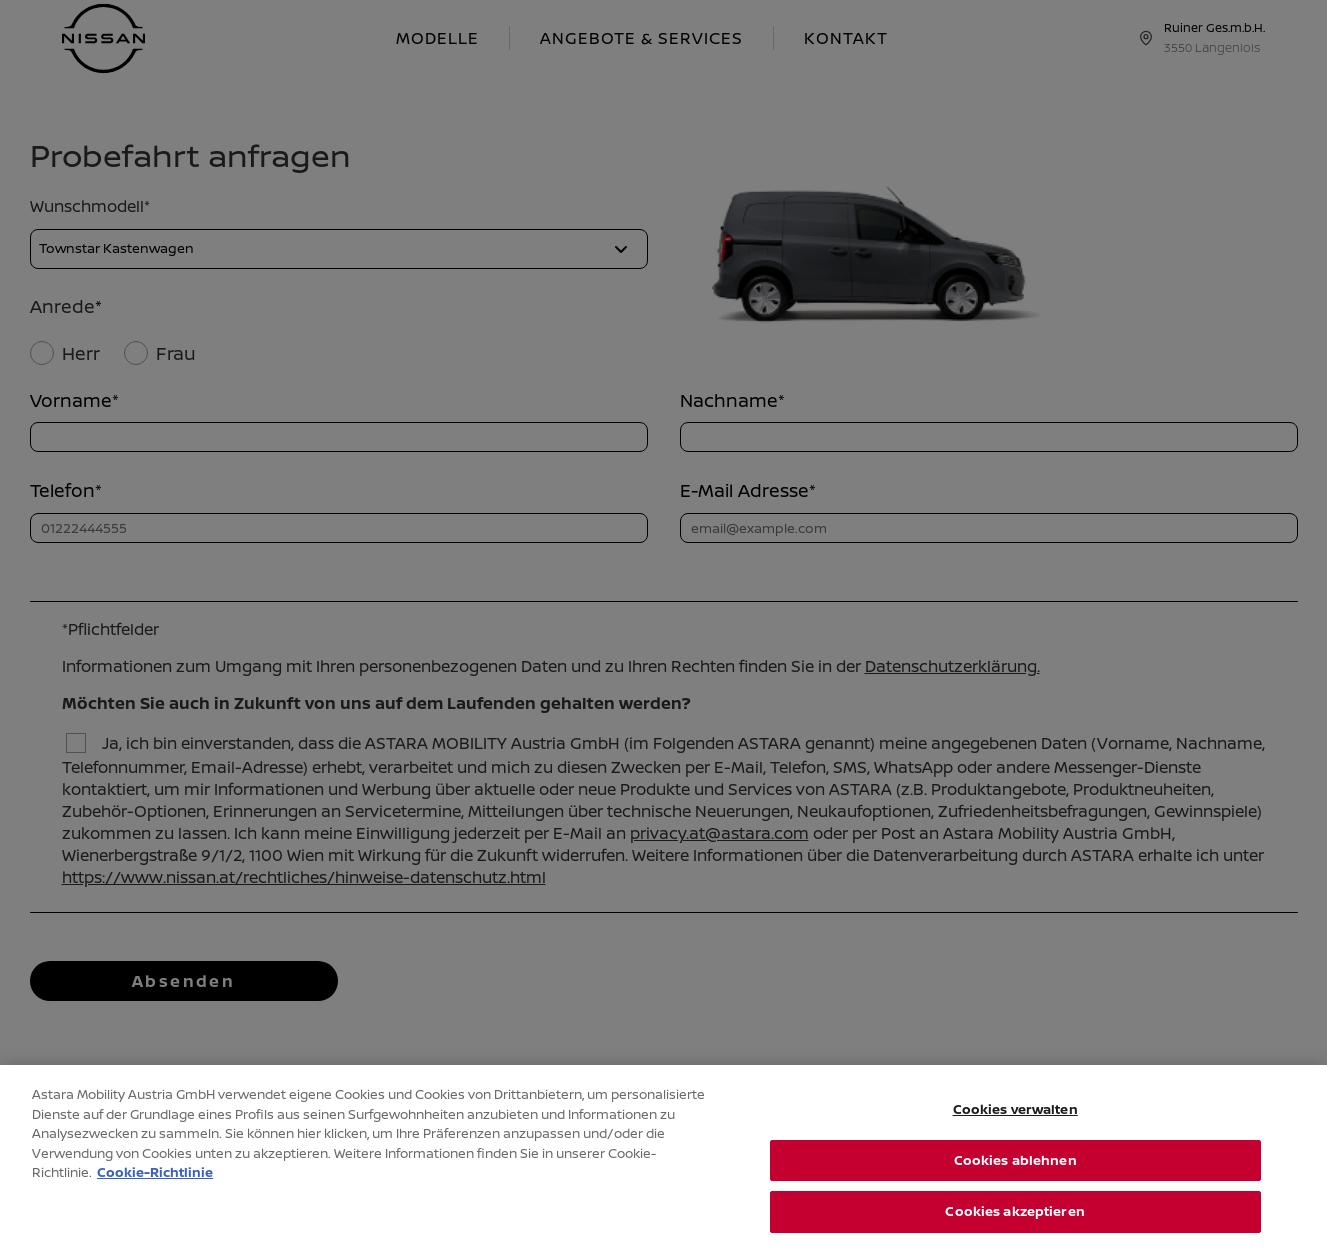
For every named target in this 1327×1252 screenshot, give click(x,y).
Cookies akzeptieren (1014, 1223)
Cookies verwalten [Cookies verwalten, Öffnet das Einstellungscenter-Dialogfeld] (1015, 1121)
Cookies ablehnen (1015, 1172)
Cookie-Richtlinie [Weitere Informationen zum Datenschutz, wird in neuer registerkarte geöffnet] (155, 1184)
